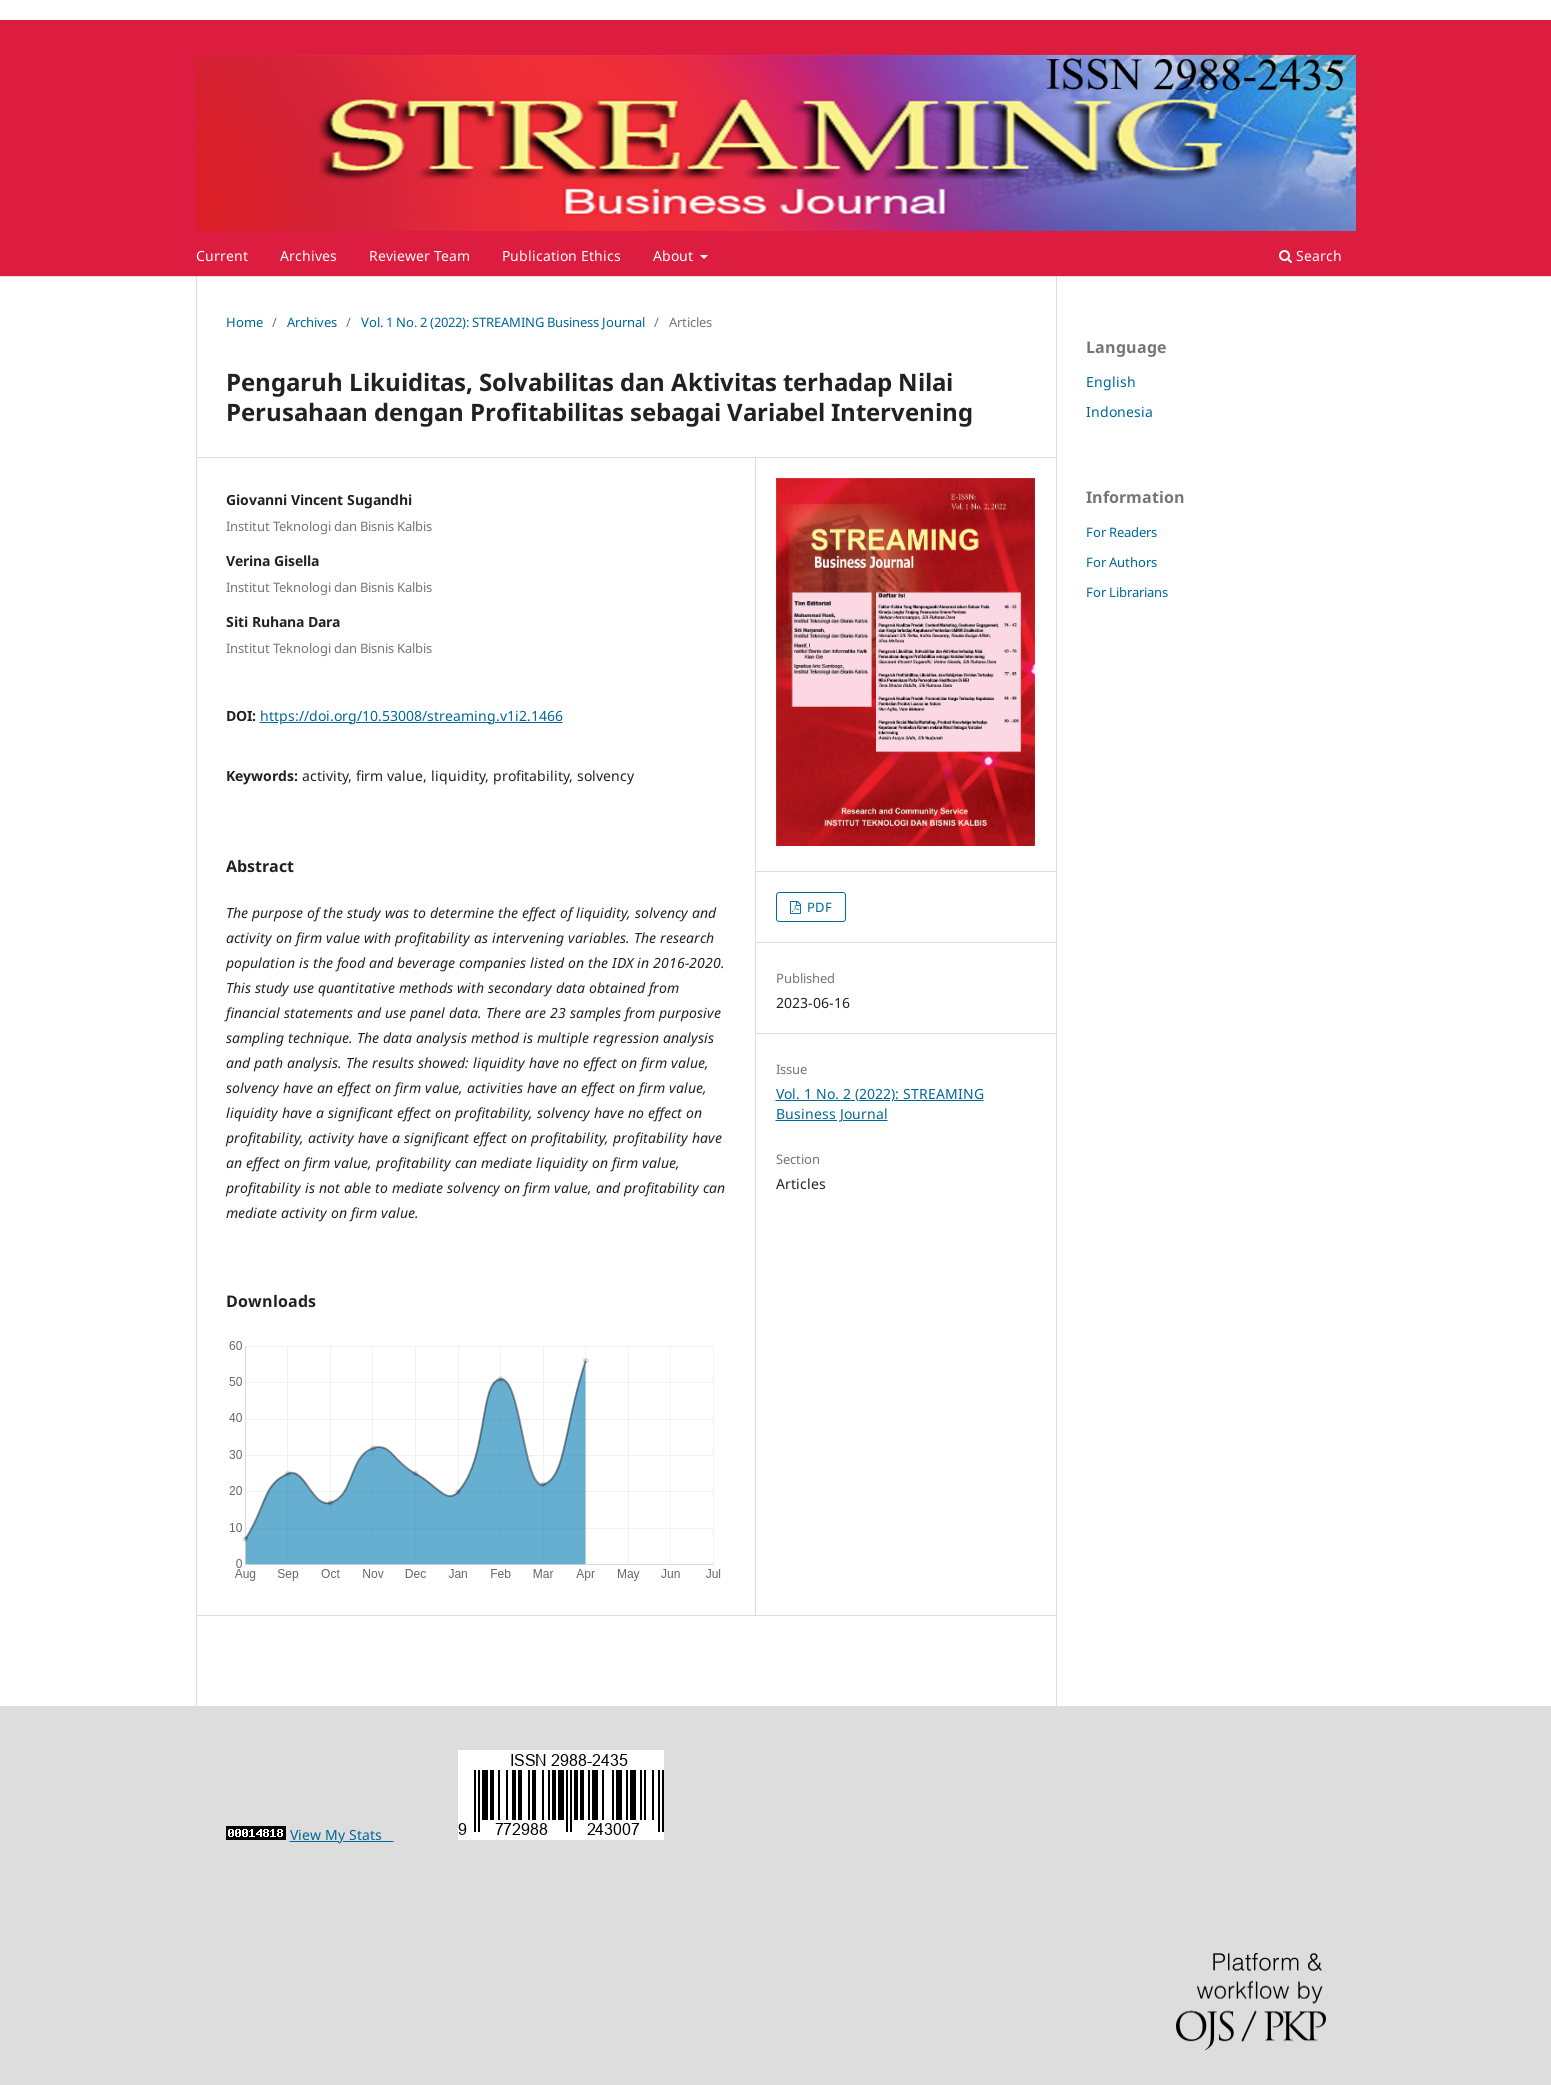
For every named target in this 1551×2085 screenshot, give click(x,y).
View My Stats (342, 1834)
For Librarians (1127, 592)
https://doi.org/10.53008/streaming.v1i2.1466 (411, 715)
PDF (818, 907)
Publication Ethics (561, 255)
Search (1310, 255)
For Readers (1121, 532)
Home (244, 322)
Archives (308, 255)
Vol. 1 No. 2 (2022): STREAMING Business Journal (503, 322)
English (1111, 381)
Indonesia (1119, 411)
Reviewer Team (419, 255)
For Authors (1121, 562)
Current (222, 255)
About (675, 255)
